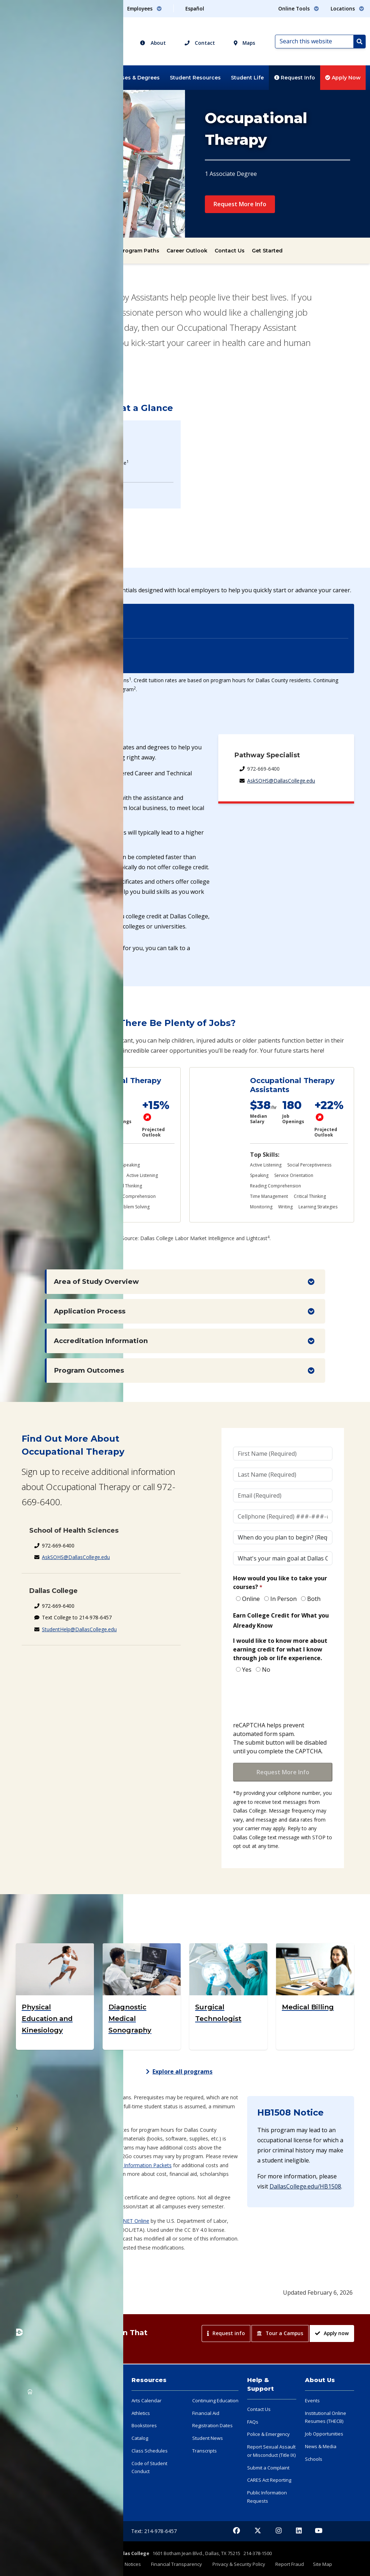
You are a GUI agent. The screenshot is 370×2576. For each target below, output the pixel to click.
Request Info (294, 77)
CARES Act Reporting (269, 2480)
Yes (246, 1670)
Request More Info (240, 204)
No (266, 1670)
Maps (244, 42)
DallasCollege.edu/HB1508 (305, 2186)
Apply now (332, 2333)
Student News (207, 2438)
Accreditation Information (101, 1341)
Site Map (322, 2564)
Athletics (141, 2413)
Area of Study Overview (96, 1281)
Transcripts (204, 2450)
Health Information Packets (139, 2165)
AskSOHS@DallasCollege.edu (281, 780)
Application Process (89, 1311)
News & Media (320, 2446)
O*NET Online (132, 2220)
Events (312, 2400)
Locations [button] (347, 8)
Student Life (247, 77)
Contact (200, 42)
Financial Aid (205, 2413)
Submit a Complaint (268, 2467)
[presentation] (288, 1698)
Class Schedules (150, 2450)
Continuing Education (215, 2400)
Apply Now (343, 77)
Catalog (140, 2438)
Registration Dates (212, 2425)
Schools (313, 2459)
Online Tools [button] (298, 8)
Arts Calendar (147, 2400)
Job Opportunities (324, 2433)
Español (194, 8)
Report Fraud (289, 2564)
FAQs (252, 2422)
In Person (283, 1599)
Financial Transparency (176, 2564)
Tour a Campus (280, 2333)
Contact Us (230, 250)
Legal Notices (126, 2564)
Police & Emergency (268, 2434)
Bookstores (144, 2425)
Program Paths (139, 250)
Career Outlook (187, 250)
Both (313, 1599)
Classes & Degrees (135, 77)
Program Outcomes (89, 1370)
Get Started (267, 250)
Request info (226, 2333)
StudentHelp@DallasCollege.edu (79, 1629)
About (152, 42)
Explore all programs (179, 2071)
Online (251, 1599)
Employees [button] (144, 8)
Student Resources (195, 77)
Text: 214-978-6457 (154, 2531)
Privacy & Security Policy (238, 2564)
